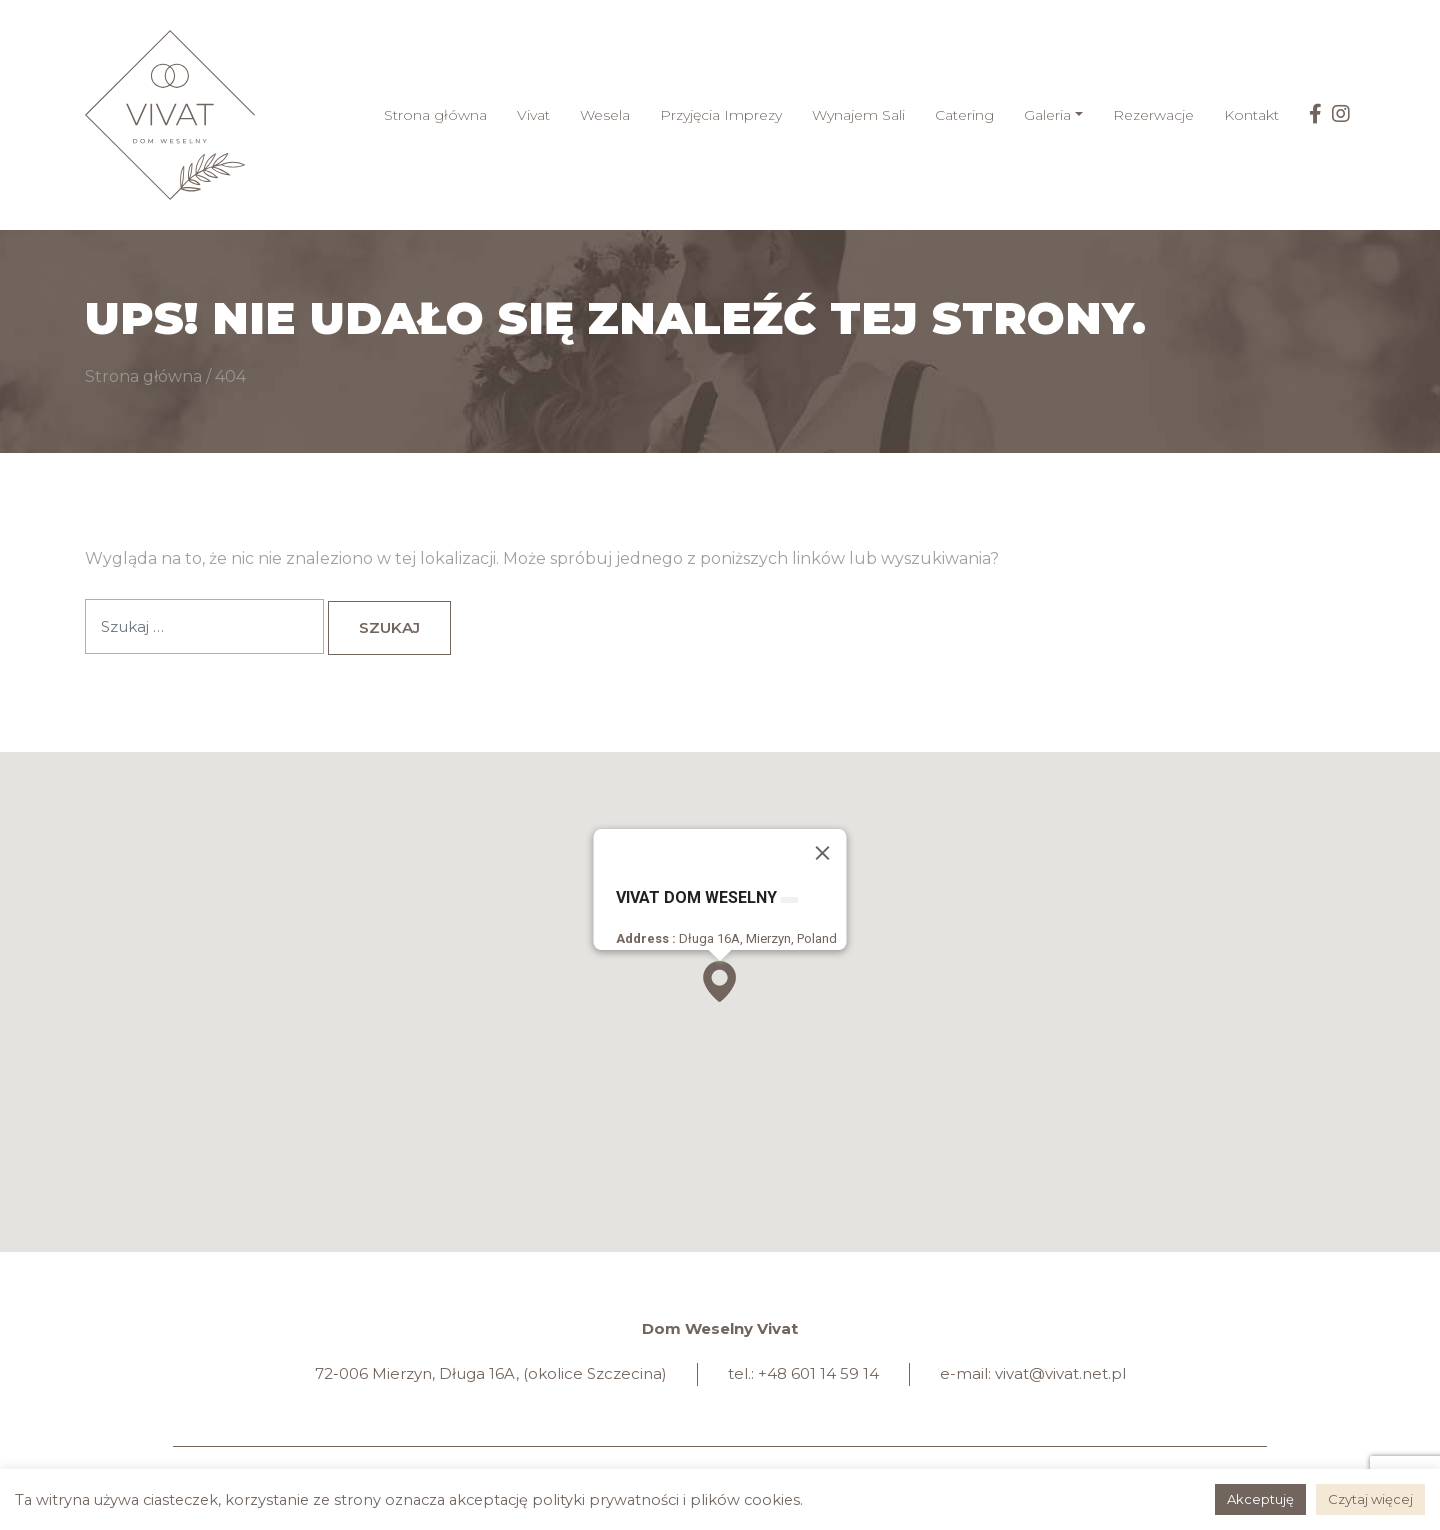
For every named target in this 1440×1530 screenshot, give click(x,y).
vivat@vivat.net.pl (1060, 1373)
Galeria (1047, 115)
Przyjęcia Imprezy (721, 115)
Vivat (533, 115)
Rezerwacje (1153, 115)
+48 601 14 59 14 (818, 1373)
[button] (719, 981)
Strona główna (435, 115)
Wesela (605, 115)
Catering (964, 115)
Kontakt (1251, 115)
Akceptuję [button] (1260, 1499)
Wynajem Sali (858, 115)
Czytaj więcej (1370, 1499)
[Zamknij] (823, 853)
